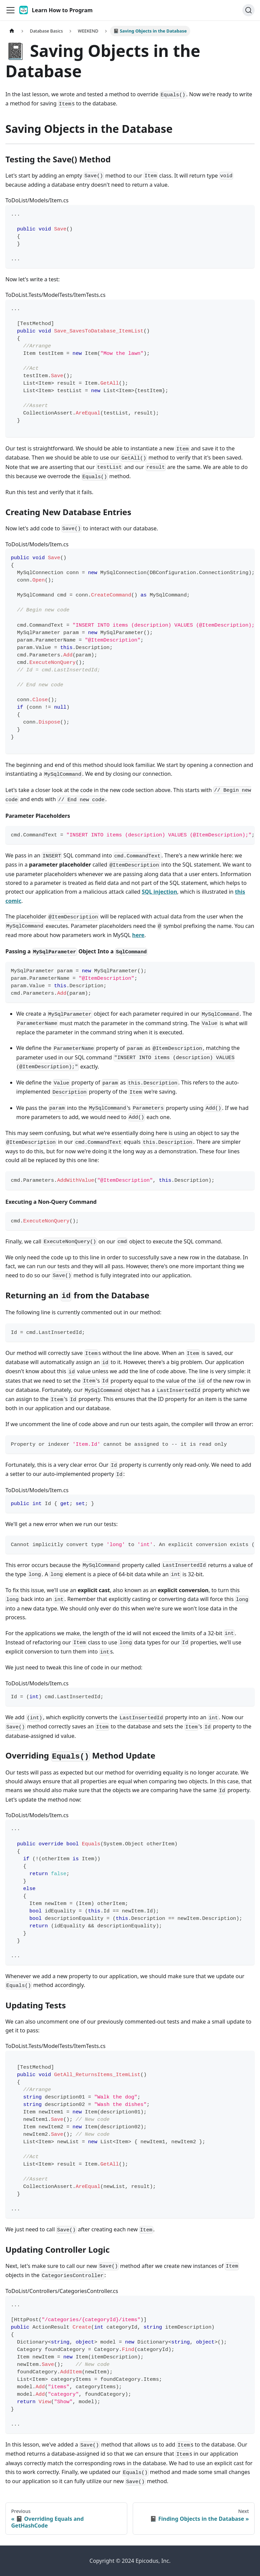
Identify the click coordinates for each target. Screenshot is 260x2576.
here (138, 935)
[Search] (248, 10)
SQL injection (159, 891)
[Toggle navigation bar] (10, 10)
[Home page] (11, 31)
